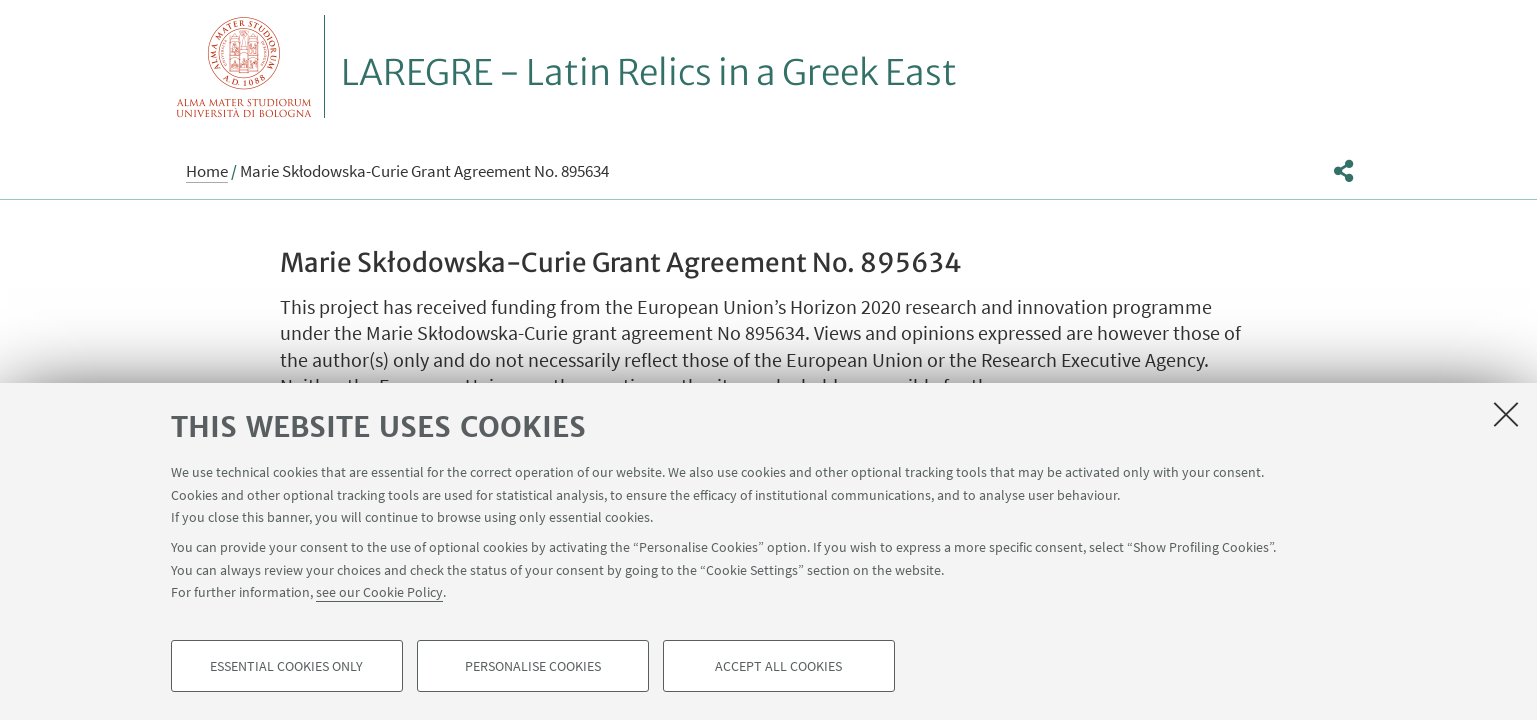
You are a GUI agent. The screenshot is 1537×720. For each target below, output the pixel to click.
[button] (1343, 171)
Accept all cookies (778, 666)
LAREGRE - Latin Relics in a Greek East (649, 73)
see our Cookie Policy (379, 592)
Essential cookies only (286, 666)
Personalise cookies (533, 666)
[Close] (1506, 414)
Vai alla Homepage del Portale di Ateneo (244, 66)
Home (207, 171)
